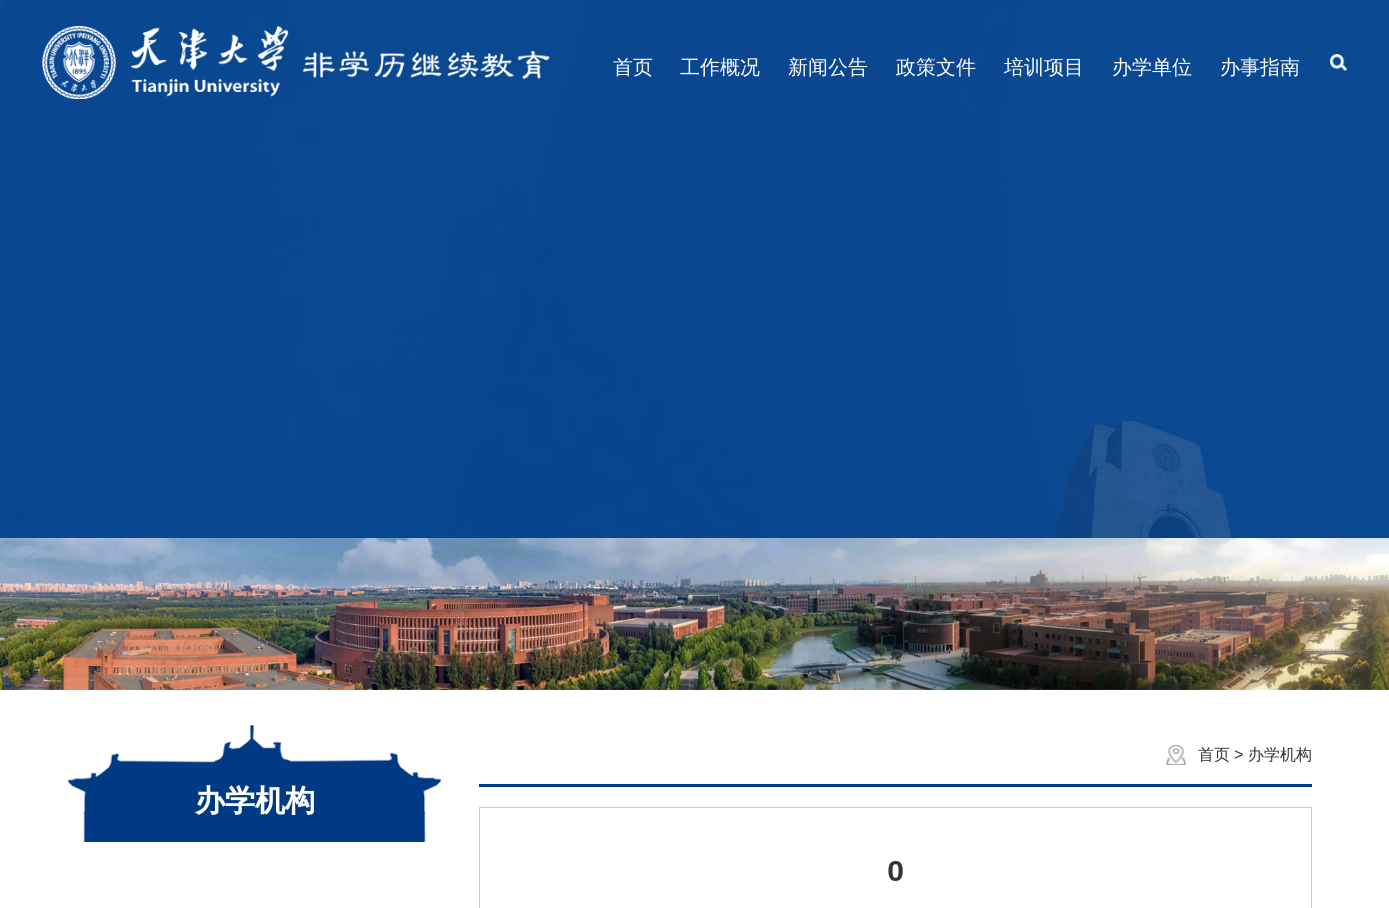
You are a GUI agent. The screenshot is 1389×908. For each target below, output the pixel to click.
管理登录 (851, 875)
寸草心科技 (765, 875)
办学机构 (1280, 348)
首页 (1216, 348)
